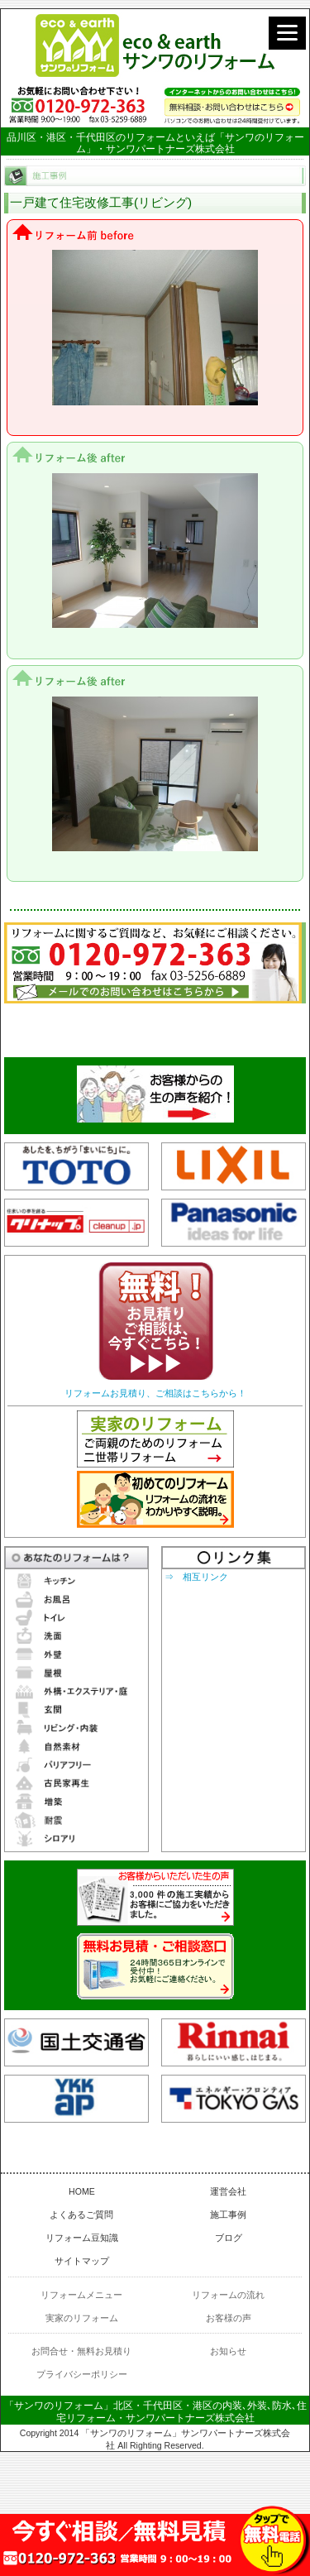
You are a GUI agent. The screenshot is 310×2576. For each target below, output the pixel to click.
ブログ (228, 2238)
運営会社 (228, 2191)
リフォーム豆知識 (81, 2238)
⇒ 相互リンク (196, 1577)
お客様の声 (228, 2318)
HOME (82, 2191)
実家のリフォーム (81, 2318)
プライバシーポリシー (81, 2374)
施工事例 (228, 2214)
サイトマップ (82, 2261)
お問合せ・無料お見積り (81, 2351)
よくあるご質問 (81, 2214)
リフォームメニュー (81, 2295)
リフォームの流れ (228, 2295)
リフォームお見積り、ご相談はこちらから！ (155, 1393)
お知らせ (228, 2351)
